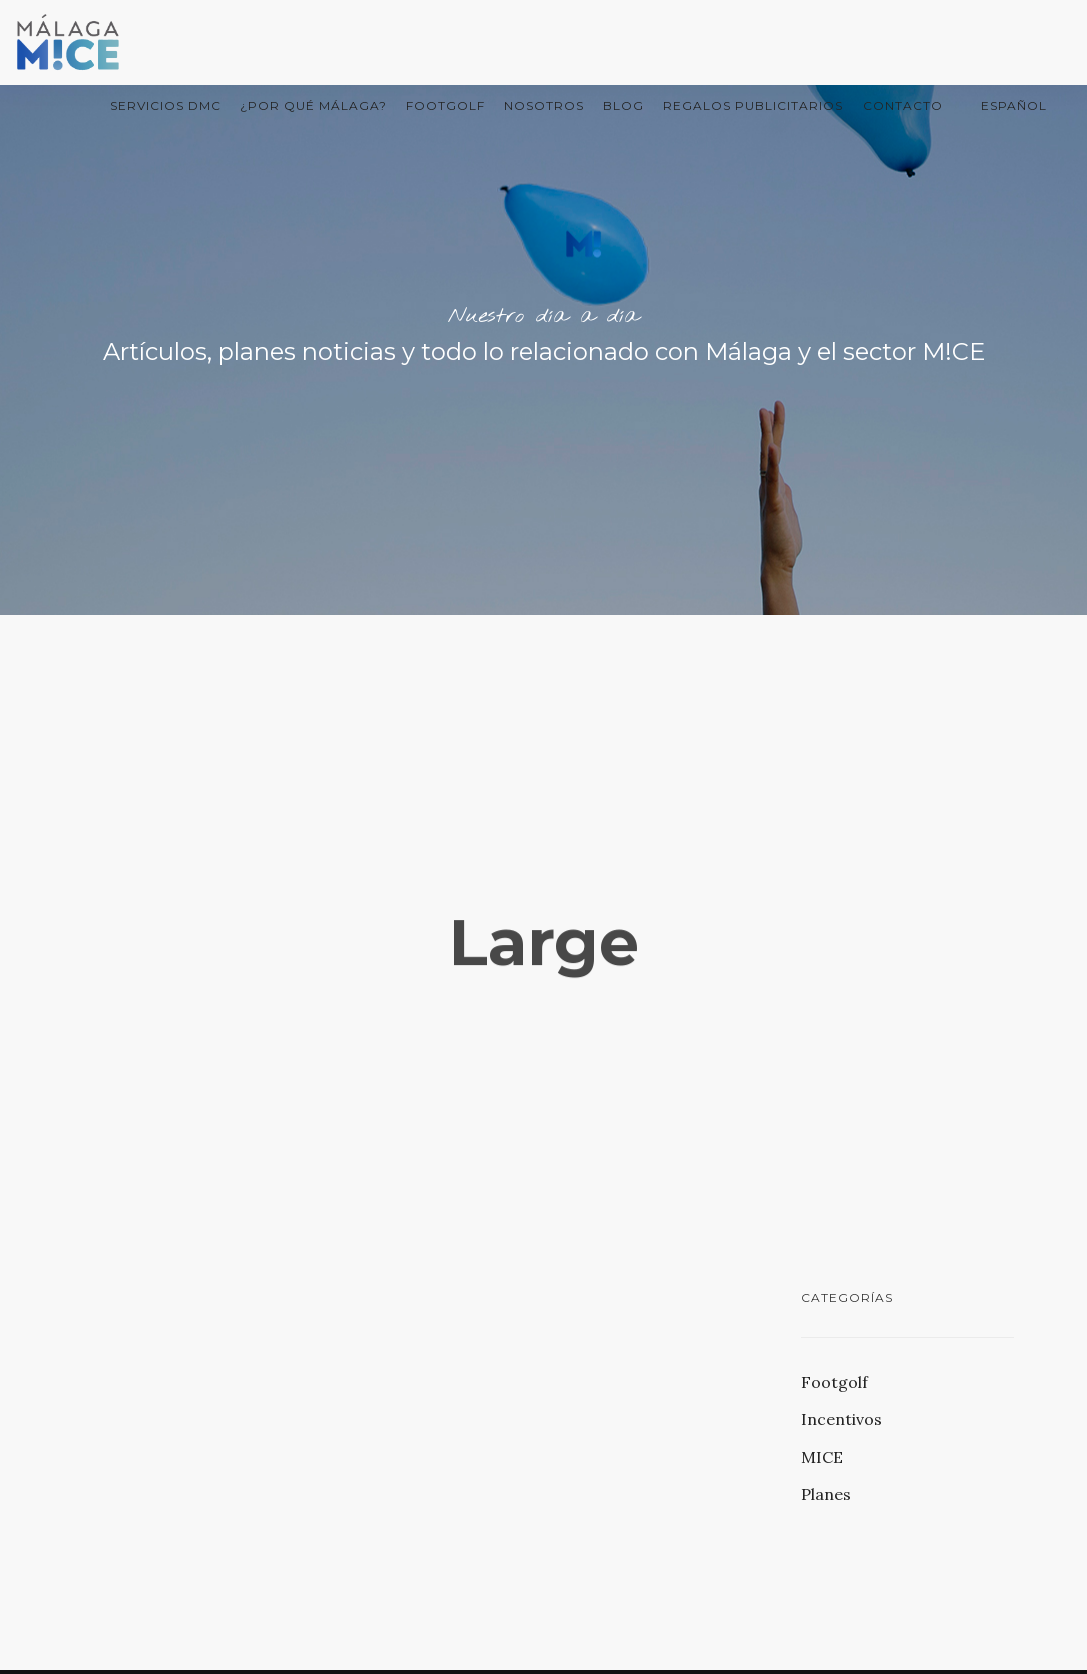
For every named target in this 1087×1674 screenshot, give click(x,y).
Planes (826, 1494)
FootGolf (445, 105)
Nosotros (544, 105)
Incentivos (841, 1419)
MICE (822, 1457)
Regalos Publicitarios (753, 105)
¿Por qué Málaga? (313, 105)
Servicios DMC (165, 105)
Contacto (903, 105)
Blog (623, 105)
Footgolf (834, 1382)
